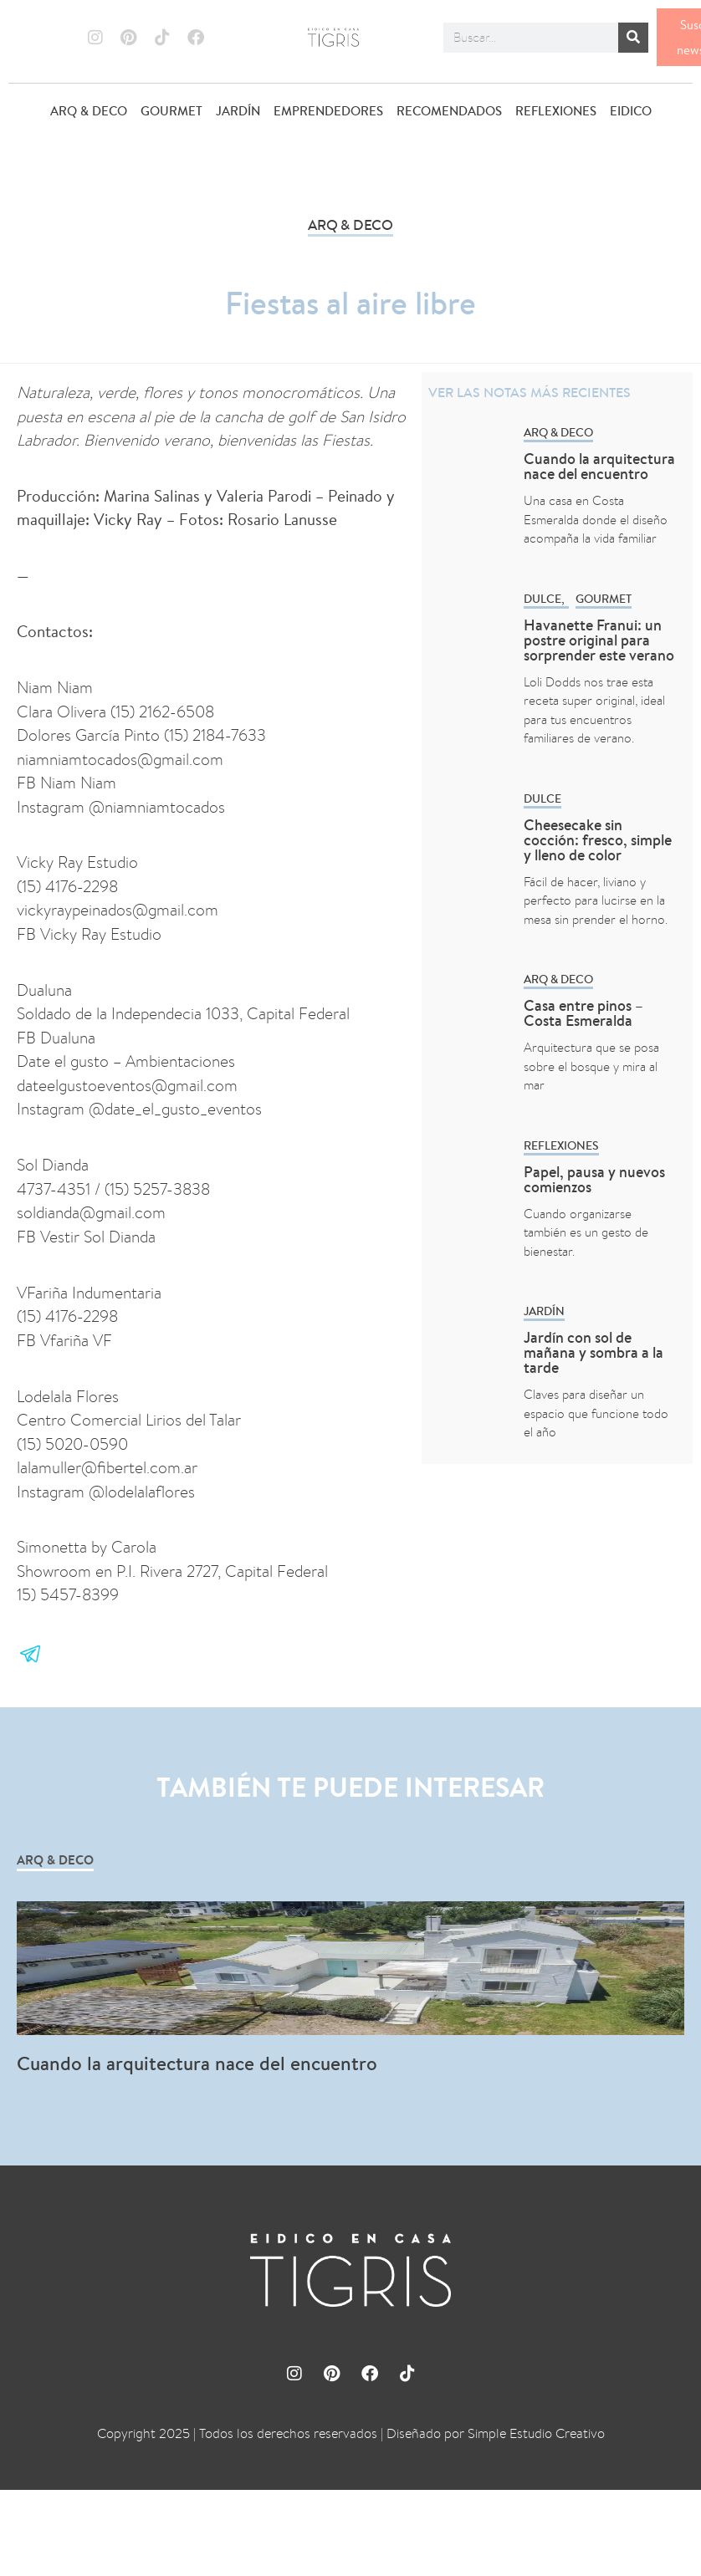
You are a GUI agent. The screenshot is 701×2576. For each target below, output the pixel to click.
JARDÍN (238, 111)
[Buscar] (633, 38)
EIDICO (631, 111)
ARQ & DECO (88, 111)
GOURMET (171, 111)
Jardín (544, 1311)
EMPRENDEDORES (328, 111)
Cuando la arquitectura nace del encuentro (599, 466)
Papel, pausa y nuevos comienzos (594, 1179)
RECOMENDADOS (449, 111)
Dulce (542, 598)
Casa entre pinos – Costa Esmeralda (583, 1013)
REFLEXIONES (555, 111)
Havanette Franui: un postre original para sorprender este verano (599, 640)
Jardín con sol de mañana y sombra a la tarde (593, 1352)
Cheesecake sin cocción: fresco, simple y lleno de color (598, 839)
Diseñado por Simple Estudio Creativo (495, 2433)
